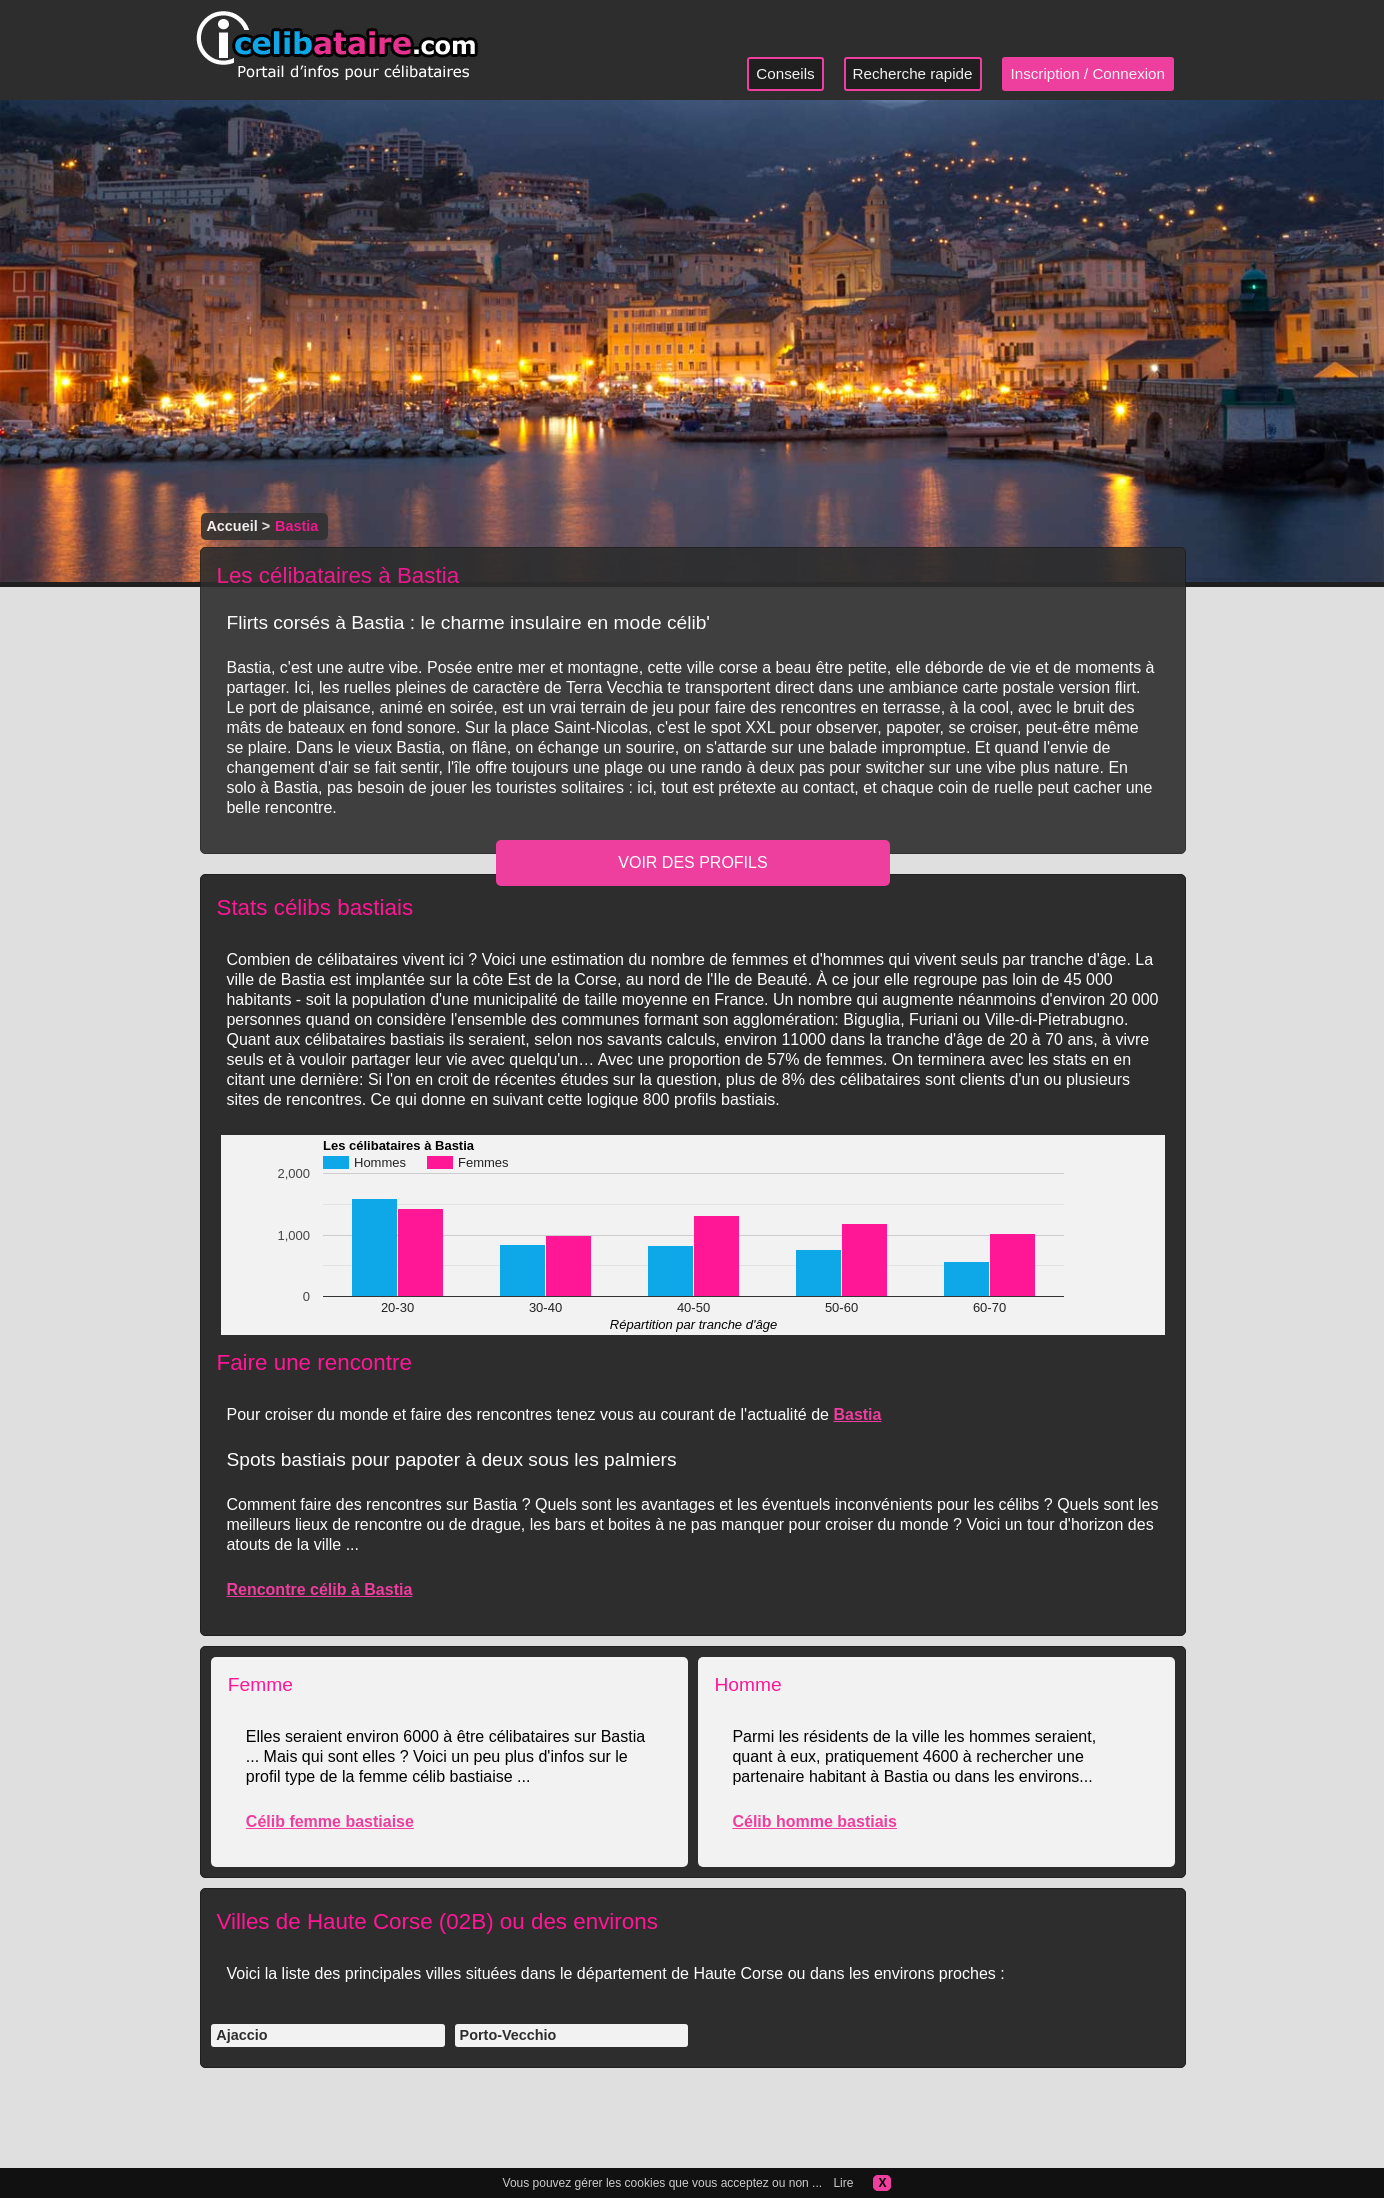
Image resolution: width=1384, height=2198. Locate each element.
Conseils (785, 73)
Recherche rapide (913, 73)
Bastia (857, 1414)
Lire (843, 2183)
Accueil (231, 526)
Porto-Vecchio (508, 2035)
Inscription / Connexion (1088, 73)
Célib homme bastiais (814, 1821)
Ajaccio (241, 2035)
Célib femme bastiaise (330, 1821)
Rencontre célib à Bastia (319, 1589)
